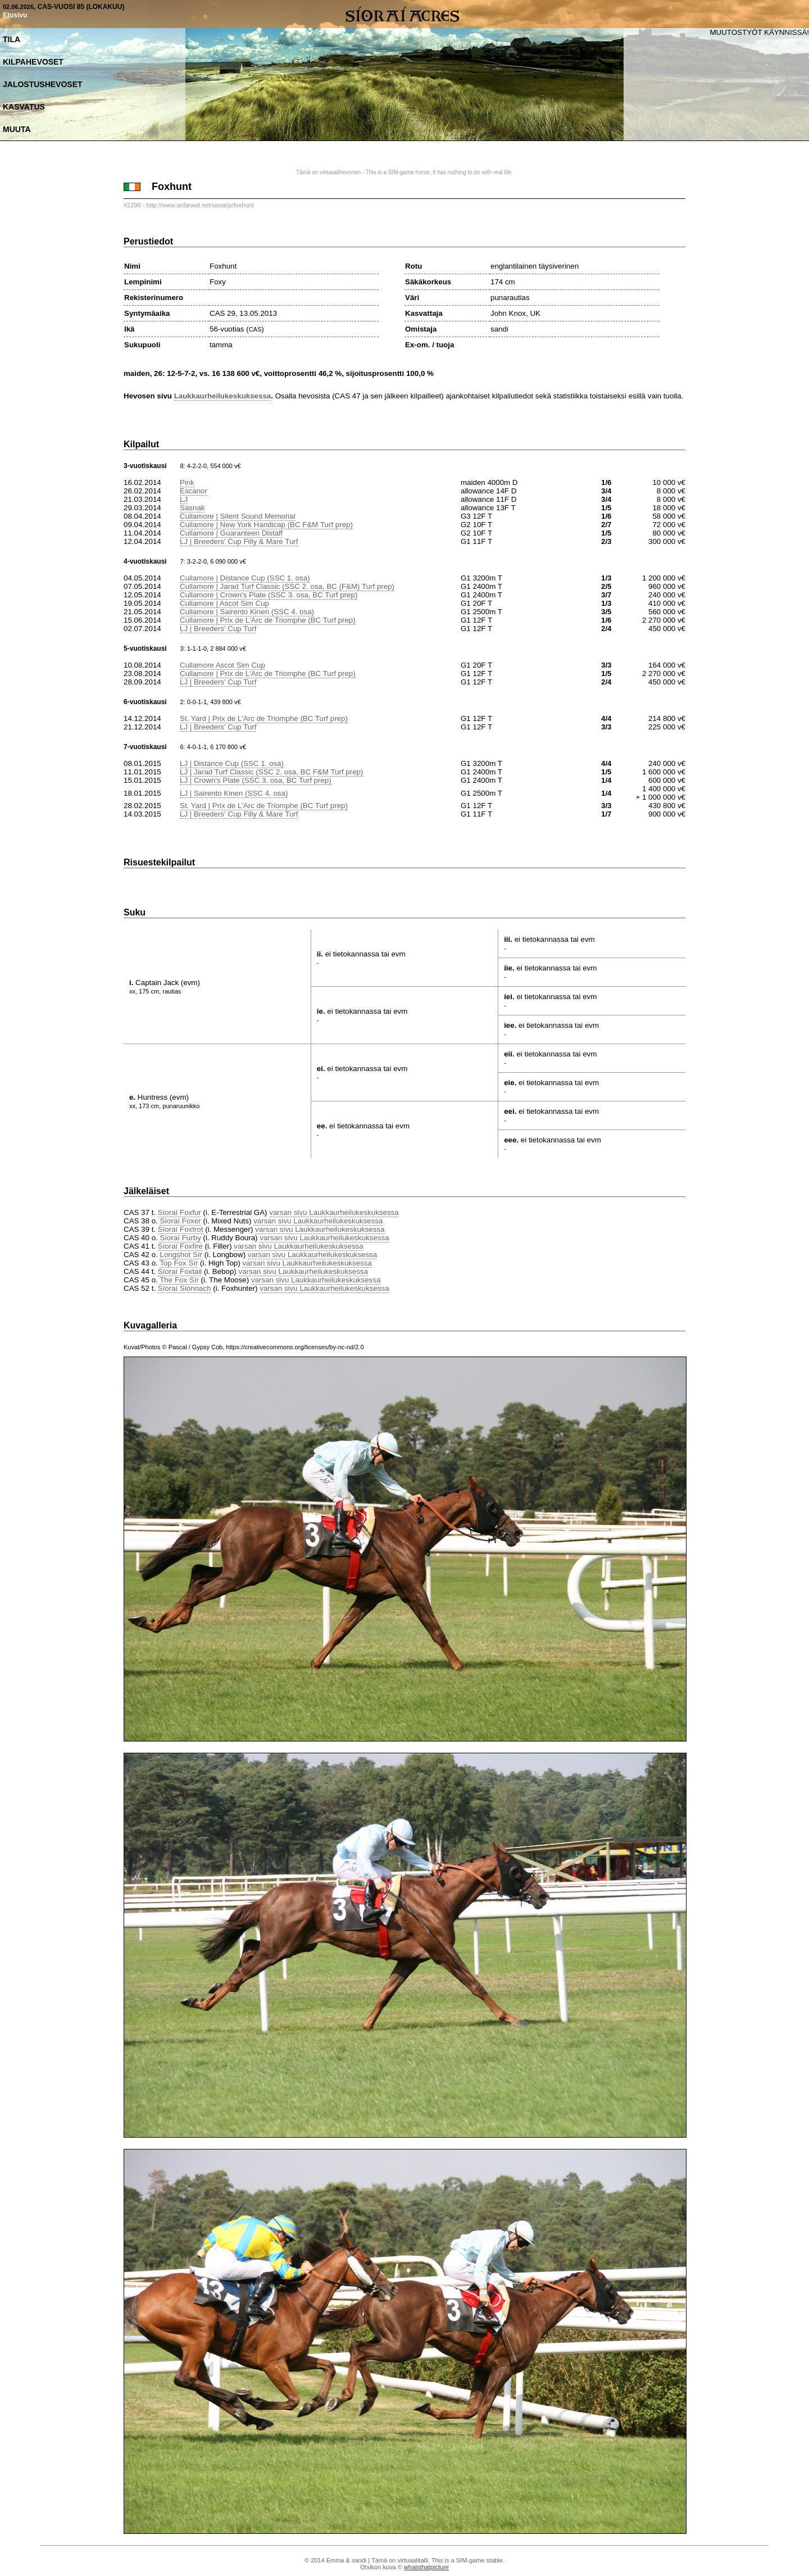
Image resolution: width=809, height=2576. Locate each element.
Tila (11, 39)
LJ (184, 499)
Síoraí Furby (180, 1237)
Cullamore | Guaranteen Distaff (231, 533)
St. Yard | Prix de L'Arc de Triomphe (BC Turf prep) (264, 718)
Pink (187, 482)
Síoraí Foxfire (180, 1246)
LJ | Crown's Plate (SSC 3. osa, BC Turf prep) (255, 780)
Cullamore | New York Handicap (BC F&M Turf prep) (266, 524)
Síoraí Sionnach (184, 1288)
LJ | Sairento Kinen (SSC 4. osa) (234, 793)
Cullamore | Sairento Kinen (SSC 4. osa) (247, 611)
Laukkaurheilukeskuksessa (222, 396)
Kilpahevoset (33, 61)
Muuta (17, 129)
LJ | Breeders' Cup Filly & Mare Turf (239, 541)
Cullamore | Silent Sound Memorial (238, 516)
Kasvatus (24, 106)
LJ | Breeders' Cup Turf (218, 628)
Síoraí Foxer (180, 1221)
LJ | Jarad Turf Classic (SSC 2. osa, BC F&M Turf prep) (271, 772)
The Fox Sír (179, 1280)
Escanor (193, 491)
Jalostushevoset (43, 84)
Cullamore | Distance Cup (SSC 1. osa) (245, 578)
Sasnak (192, 508)
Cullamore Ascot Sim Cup (222, 665)
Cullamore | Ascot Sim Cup (224, 603)
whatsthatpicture (426, 2567)
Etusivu (15, 15)
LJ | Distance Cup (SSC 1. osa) (232, 763)
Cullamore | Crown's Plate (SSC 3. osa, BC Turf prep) (268, 595)
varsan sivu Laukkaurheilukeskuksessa (333, 1212)
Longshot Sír (181, 1254)
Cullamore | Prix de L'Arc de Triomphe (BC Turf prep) (268, 620)
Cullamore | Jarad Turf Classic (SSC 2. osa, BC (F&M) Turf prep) (287, 586)
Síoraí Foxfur (179, 1212)
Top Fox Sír (179, 1263)
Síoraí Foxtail (180, 1271)
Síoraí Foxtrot (180, 1229)
